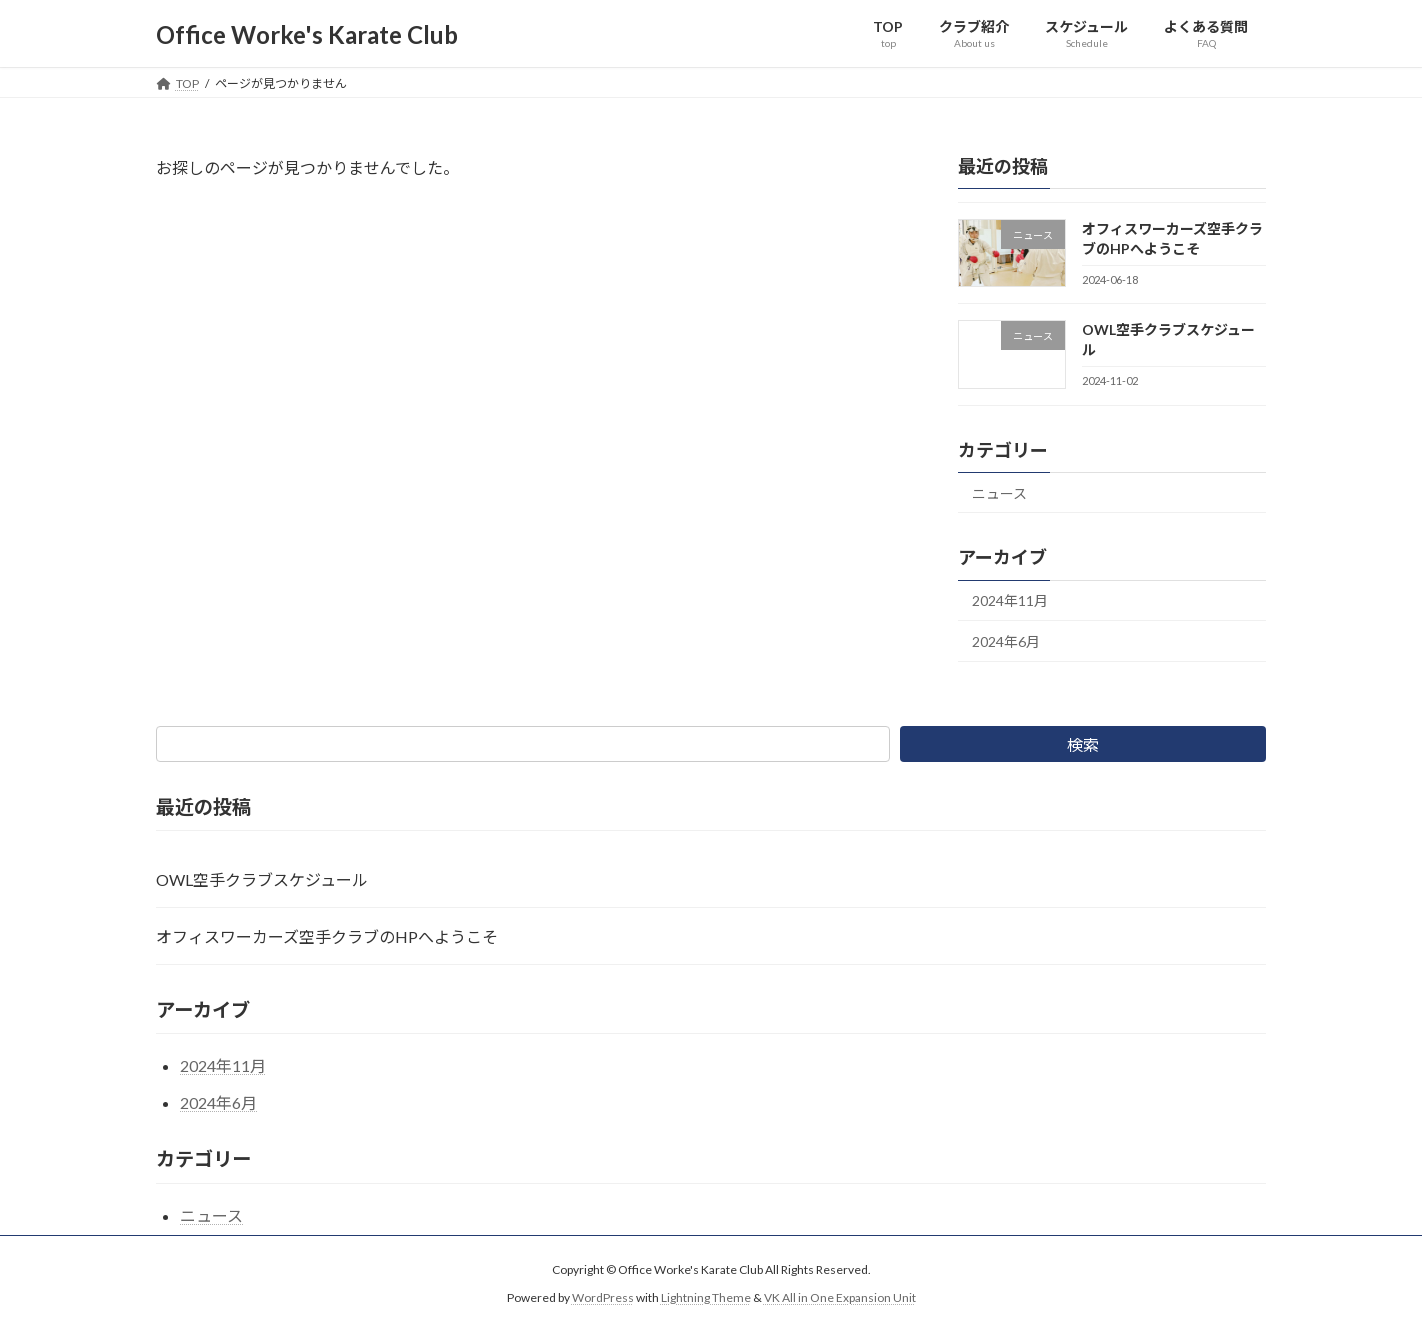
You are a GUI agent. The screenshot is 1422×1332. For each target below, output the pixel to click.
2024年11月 (1010, 601)
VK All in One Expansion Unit (840, 1297)
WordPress (603, 1297)
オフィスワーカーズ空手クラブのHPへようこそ (327, 936)
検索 (1083, 744)
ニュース (999, 493)
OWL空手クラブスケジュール (262, 879)
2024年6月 (1006, 641)
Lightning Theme (706, 1297)
